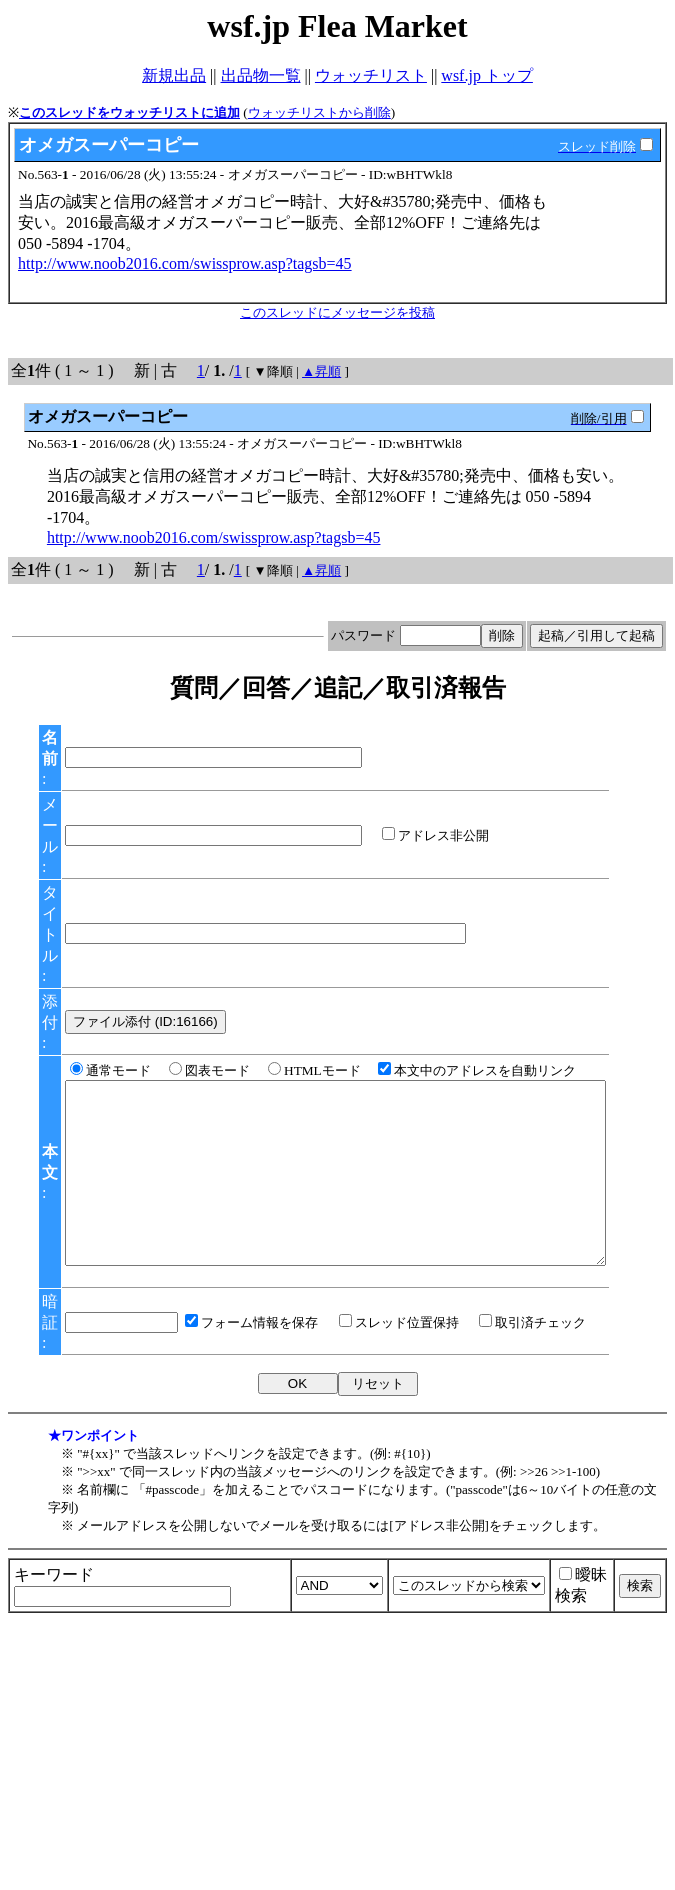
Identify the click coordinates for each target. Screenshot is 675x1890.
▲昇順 (321, 371)
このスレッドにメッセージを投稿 (337, 312)
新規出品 (174, 75)
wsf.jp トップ (487, 75)
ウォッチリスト (371, 75)
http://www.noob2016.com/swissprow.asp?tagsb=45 (185, 263)
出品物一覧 (261, 75)
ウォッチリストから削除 (319, 112)
